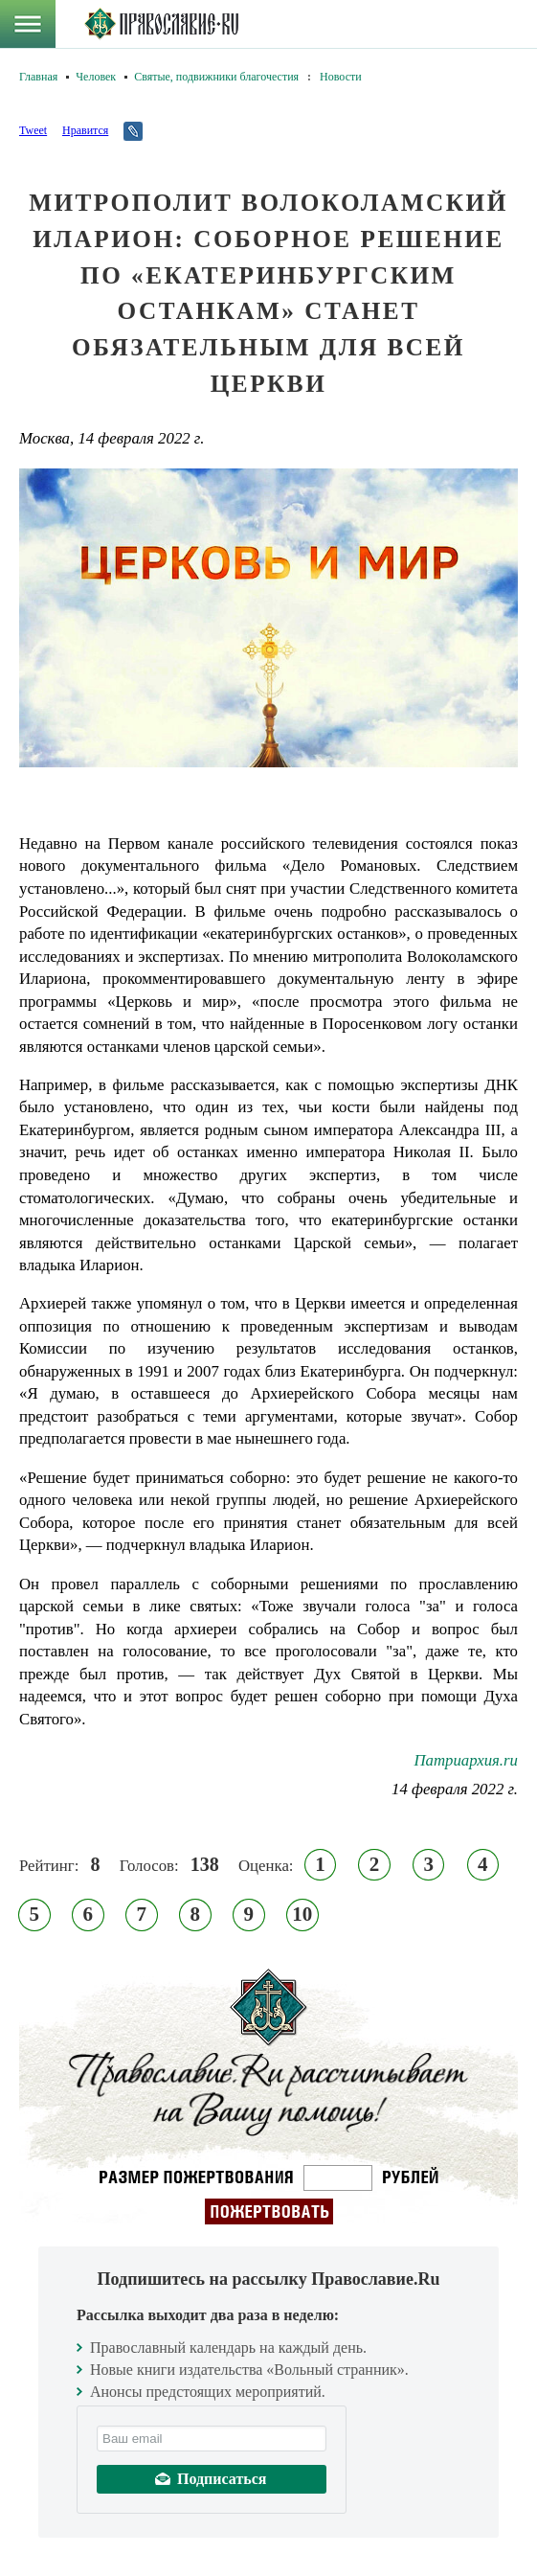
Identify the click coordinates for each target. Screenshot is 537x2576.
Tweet (33, 130)
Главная (38, 76)
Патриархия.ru (466, 1760)
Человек (96, 76)
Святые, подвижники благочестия (216, 76)
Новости (341, 76)
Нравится (85, 130)
